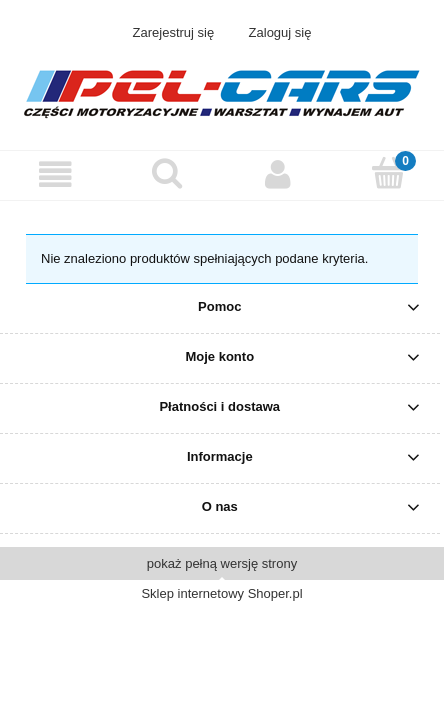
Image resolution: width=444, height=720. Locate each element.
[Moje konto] (277, 174)
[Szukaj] (166, 173)
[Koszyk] (388, 173)
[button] (55, 174)
